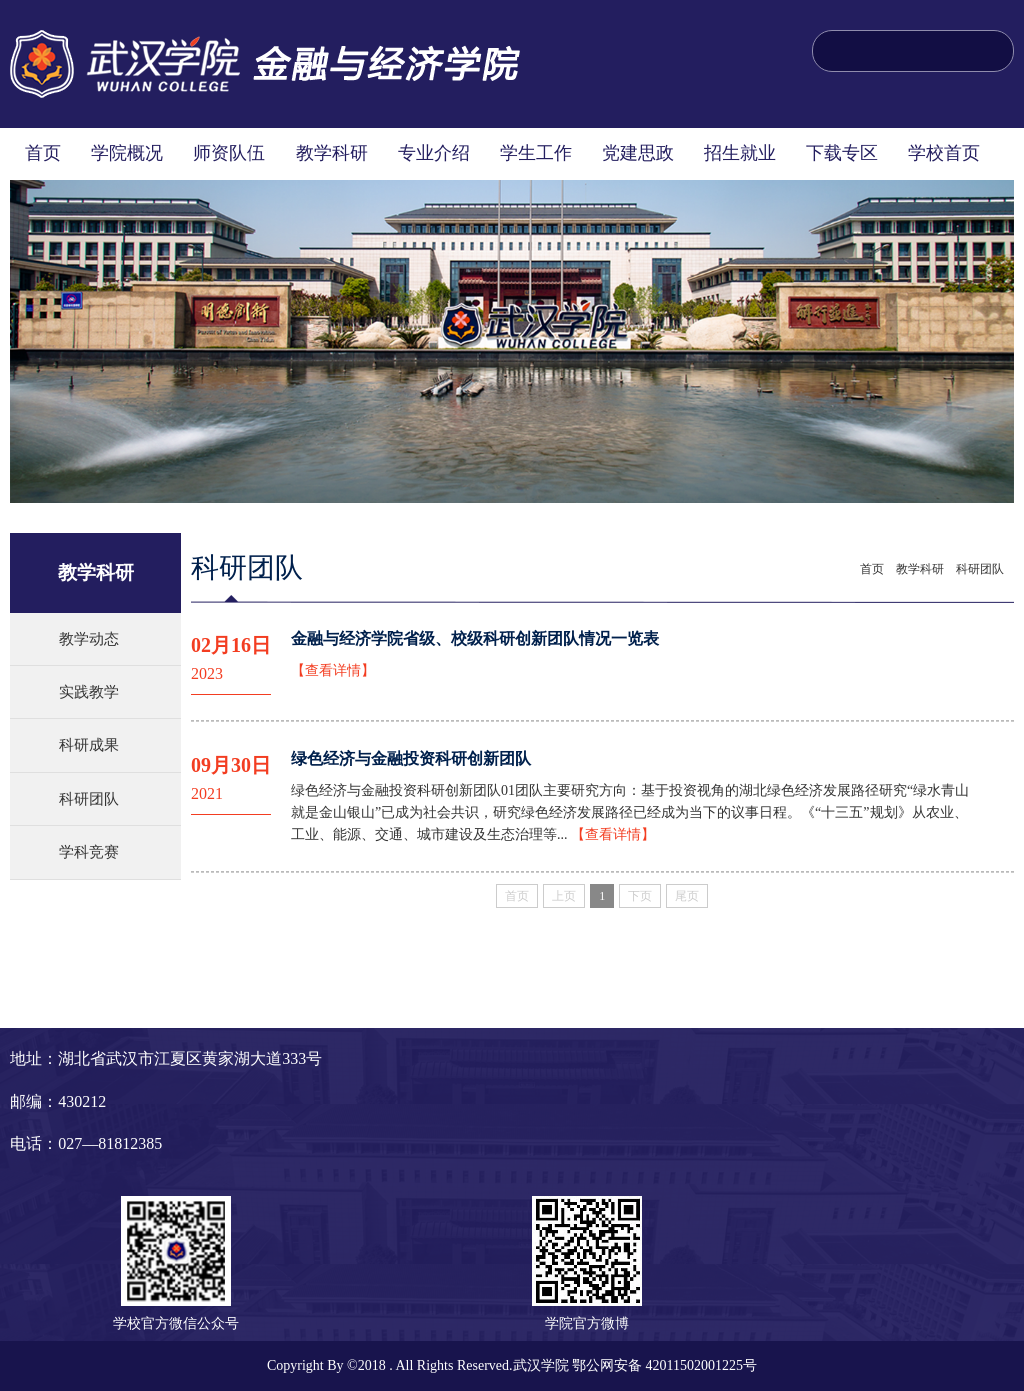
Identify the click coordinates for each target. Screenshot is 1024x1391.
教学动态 (89, 639)
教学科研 (332, 153)
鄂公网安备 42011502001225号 (664, 1365)
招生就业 (740, 153)
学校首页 (944, 153)
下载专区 (842, 153)
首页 (43, 153)
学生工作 (536, 153)
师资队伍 (229, 153)
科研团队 (89, 799)
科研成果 (89, 745)
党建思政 (638, 153)
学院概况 (127, 153)
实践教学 (89, 692)
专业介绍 (434, 153)
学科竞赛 (89, 852)
